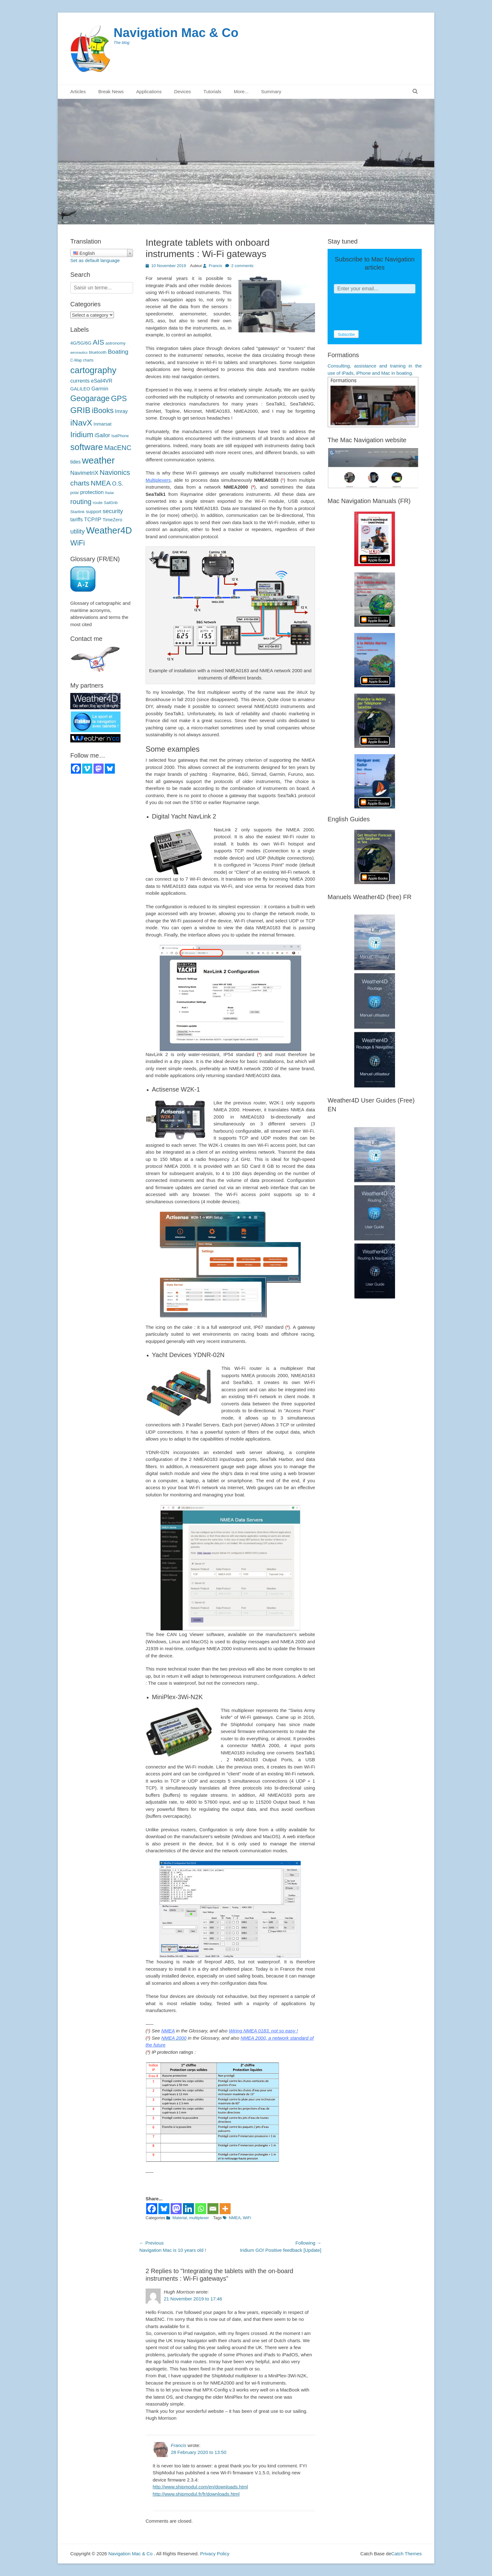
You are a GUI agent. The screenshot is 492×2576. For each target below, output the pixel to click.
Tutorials (212, 91)
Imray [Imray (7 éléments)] (121, 411)
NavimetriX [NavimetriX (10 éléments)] (84, 473)
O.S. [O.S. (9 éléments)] (117, 483)
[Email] (212, 2208)
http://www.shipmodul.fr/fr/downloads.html (196, 2494)
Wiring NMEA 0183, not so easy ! (263, 2030)
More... (241, 91)
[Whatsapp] (200, 2208)
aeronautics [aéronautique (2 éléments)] (79, 352)
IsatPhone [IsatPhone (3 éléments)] (120, 436)
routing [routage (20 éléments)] (81, 502)
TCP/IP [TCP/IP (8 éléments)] (92, 520)
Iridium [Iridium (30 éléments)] (81, 434)
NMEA (168, 2030)
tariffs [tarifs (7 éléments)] (76, 519)
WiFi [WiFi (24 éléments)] (77, 543)
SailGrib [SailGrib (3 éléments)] (111, 503)
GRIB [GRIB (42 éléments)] (80, 410)
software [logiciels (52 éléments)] (86, 447)
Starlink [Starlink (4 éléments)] (77, 511)
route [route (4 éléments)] (98, 502)
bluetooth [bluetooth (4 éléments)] (97, 352)
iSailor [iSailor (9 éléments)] (102, 435)
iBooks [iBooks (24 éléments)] (103, 410)
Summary (271, 91)
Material (179, 2217)
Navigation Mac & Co (176, 33)
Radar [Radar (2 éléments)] (109, 493)
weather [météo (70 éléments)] (98, 460)
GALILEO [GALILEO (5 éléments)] (80, 388)
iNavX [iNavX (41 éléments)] (81, 422)
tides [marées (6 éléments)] (75, 461)
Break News (111, 91)
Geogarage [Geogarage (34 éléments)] (90, 398)
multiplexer (199, 2217)
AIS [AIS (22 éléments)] (98, 342)
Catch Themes (406, 2553)
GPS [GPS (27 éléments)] (119, 398)
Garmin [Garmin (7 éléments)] (99, 388)
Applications (149, 91)
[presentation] (381, 312)
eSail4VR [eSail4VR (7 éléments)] (101, 381)
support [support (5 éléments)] (93, 511)
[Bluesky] (163, 2208)
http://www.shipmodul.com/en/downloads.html (200, 2486)
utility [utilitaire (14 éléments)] (77, 531)
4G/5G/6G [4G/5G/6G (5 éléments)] (80, 343)
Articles (78, 91)
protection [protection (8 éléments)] (92, 492)
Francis (215, 265)
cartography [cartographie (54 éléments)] (93, 370)
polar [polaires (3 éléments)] (74, 493)
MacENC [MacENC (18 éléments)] (117, 448)
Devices (182, 91)
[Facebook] (151, 2208)
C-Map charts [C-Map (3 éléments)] (82, 360)
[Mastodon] (176, 2208)
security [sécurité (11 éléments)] (113, 511)
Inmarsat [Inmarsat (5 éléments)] (102, 424)
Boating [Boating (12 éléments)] (118, 351)
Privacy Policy (214, 2553)
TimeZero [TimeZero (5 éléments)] (112, 519)
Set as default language (95, 260)
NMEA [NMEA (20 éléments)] (101, 483)
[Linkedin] (188, 2208)
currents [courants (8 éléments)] (80, 381)
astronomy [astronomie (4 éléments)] (115, 343)
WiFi (247, 2217)
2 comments (242, 265)
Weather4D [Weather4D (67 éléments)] (109, 530)
